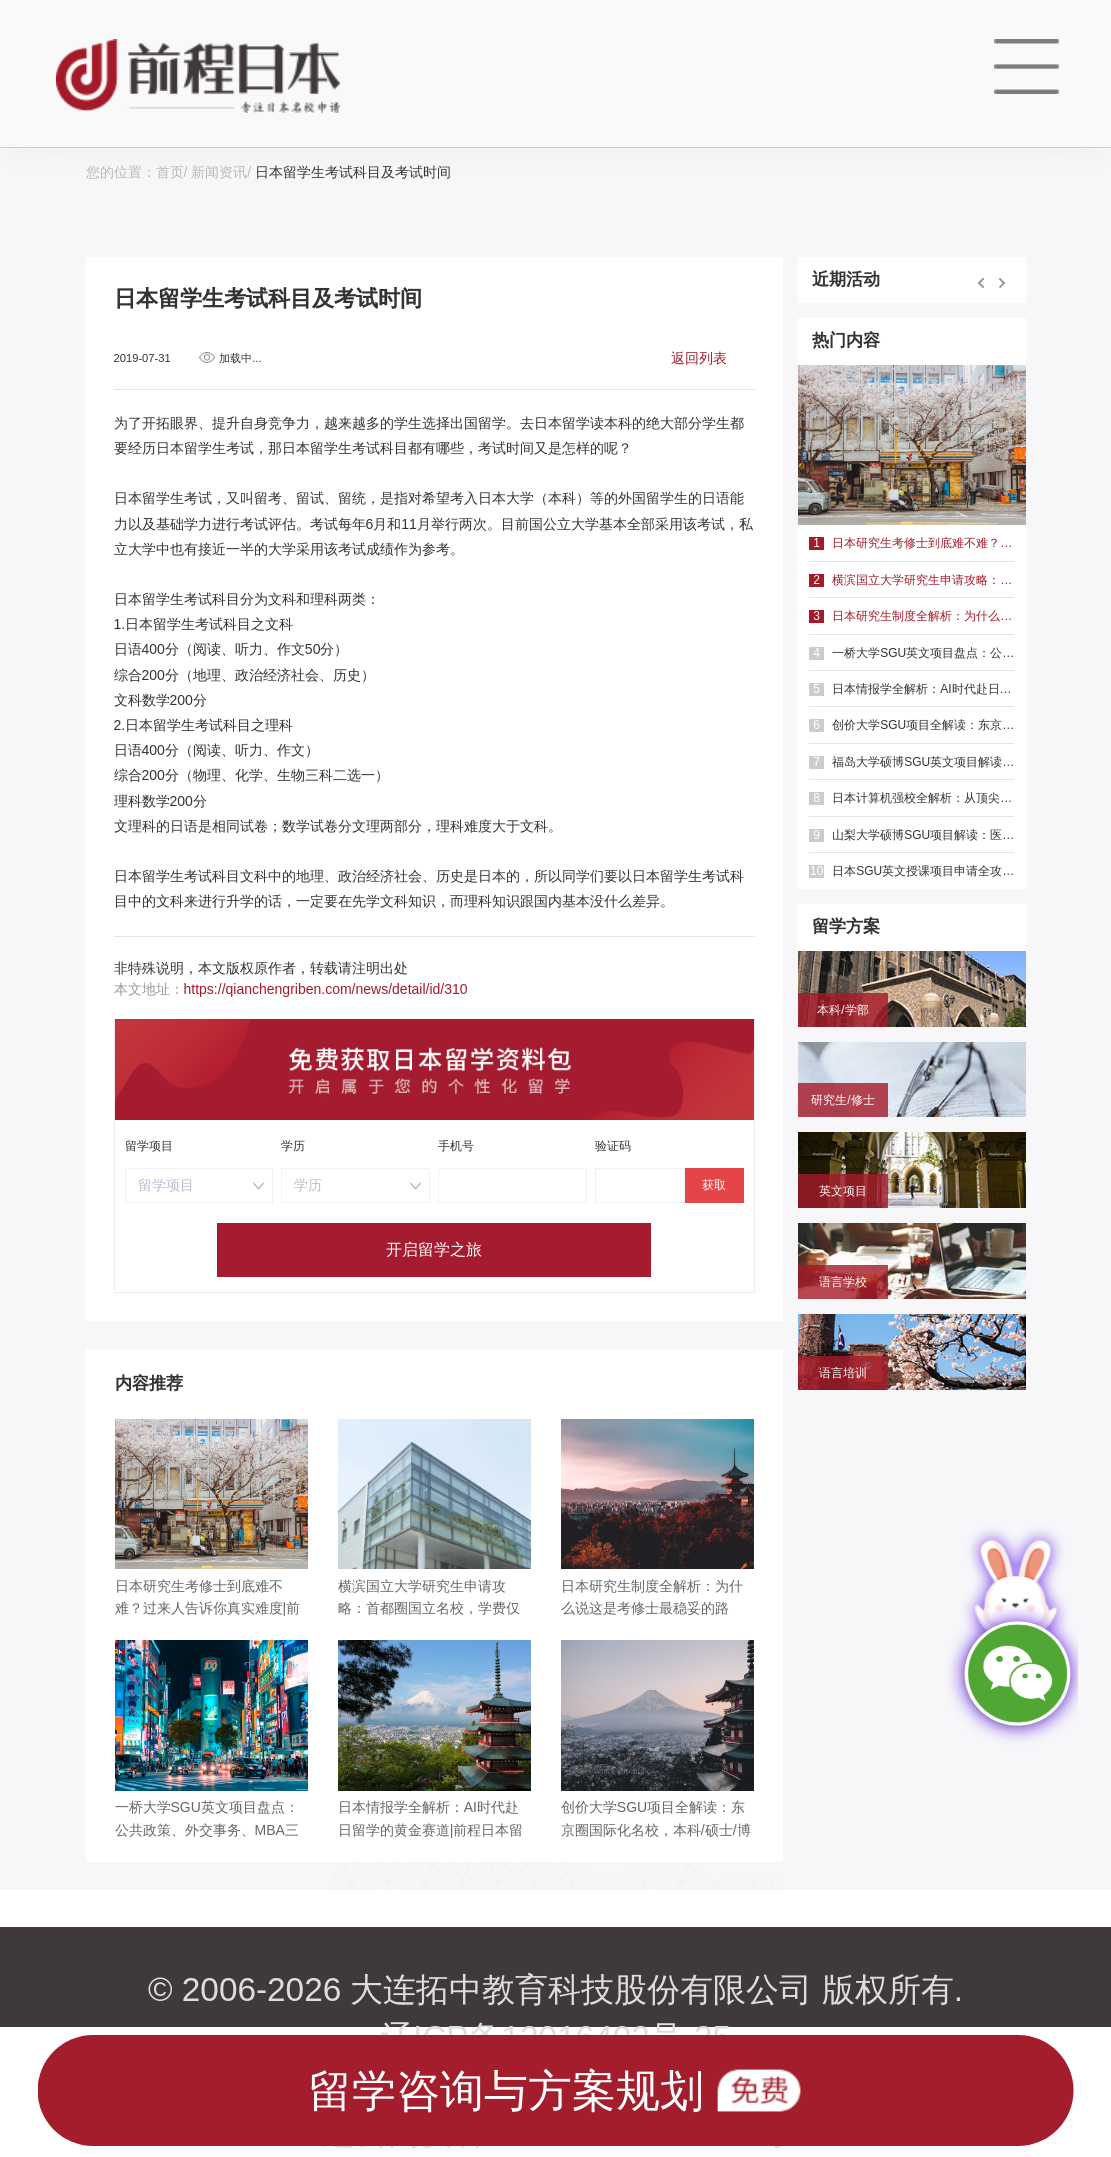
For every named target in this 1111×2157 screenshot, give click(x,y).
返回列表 (699, 358)
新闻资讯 (219, 172)
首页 (170, 172)
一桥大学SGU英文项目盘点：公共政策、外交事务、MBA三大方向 (911, 653)
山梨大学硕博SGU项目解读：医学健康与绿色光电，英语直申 (911, 835)
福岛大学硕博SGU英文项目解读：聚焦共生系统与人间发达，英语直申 (911, 762)
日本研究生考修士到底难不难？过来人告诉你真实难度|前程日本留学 (911, 543)
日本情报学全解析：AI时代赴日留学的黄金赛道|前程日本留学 (911, 689)
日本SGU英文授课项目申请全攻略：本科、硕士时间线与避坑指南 (911, 871)
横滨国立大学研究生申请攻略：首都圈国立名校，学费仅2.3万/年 (911, 580)
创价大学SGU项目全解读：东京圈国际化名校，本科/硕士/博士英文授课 (911, 725)
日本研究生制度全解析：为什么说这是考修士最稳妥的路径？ (911, 616)
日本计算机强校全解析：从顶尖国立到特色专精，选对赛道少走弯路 (911, 798)
